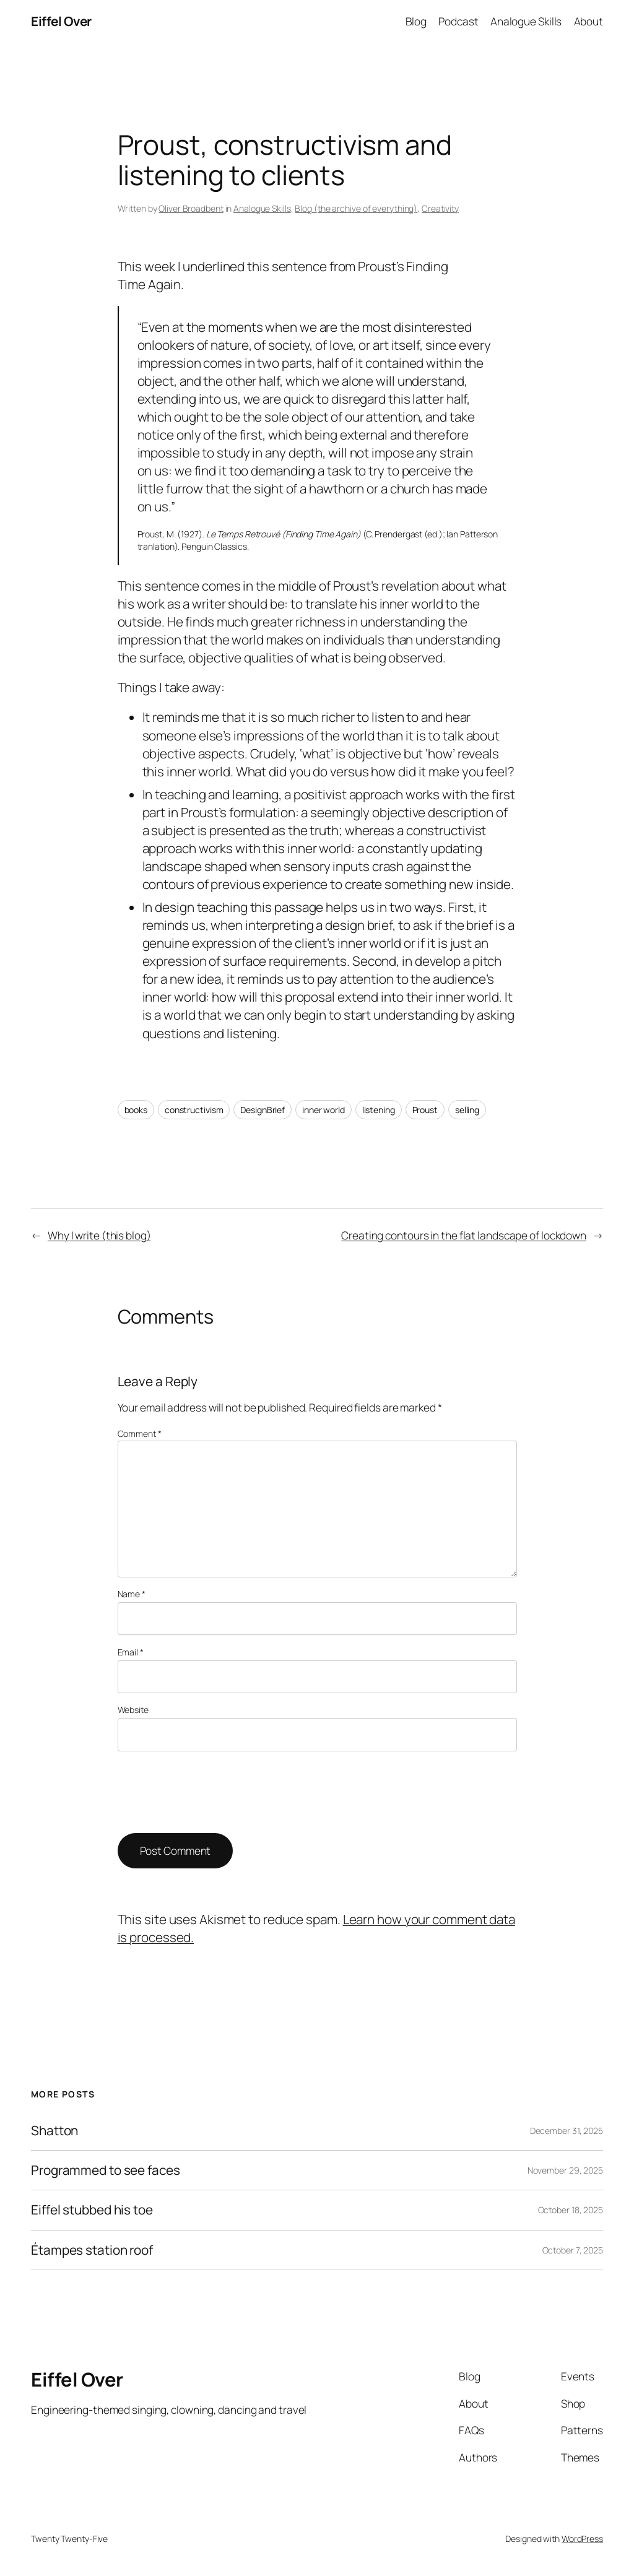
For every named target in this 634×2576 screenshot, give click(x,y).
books (136, 1110)
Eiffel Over (61, 21)
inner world (323, 1110)
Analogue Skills (262, 208)
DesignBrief (262, 1110)
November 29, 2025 (565, 2170)
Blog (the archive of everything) (356, 208)
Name (131, 1594)
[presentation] (212, 1792)
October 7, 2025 (573, 2250)
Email (131, 1652)
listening (378, 1110)
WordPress (582, 2538)
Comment (140, 1433)
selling (467, 1110)
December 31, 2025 (566, 2130)
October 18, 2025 (570, 2210)
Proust (425, 1110)
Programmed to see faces (105, 2170)
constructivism (194, 1110)
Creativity (440, 208)
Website (133, 1709)
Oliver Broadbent (190, 208)
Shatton (54, 2130)
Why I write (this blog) (99, 1235)
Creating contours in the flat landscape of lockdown (463, 1235)
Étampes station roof (92, 2250)
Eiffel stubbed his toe (92, 2210)
